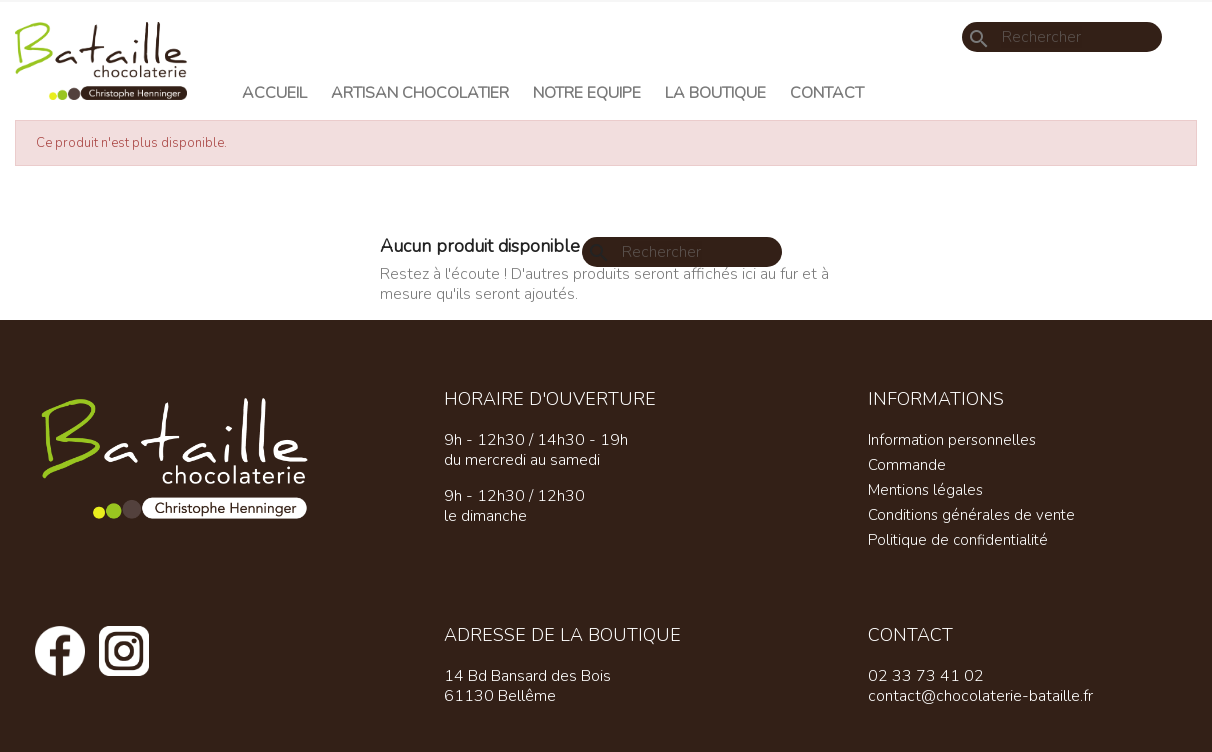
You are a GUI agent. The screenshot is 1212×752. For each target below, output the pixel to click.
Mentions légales (925, 490)
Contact (827, 93)
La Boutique (715, 93)
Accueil (274, 93)
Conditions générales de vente (971, 515)
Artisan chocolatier (420, 93)
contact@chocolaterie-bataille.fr (980, 696)
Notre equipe (587, 93)
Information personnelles (952, 440)
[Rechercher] (1062, 37)
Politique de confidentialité (958, 540)
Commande (907, 465)
